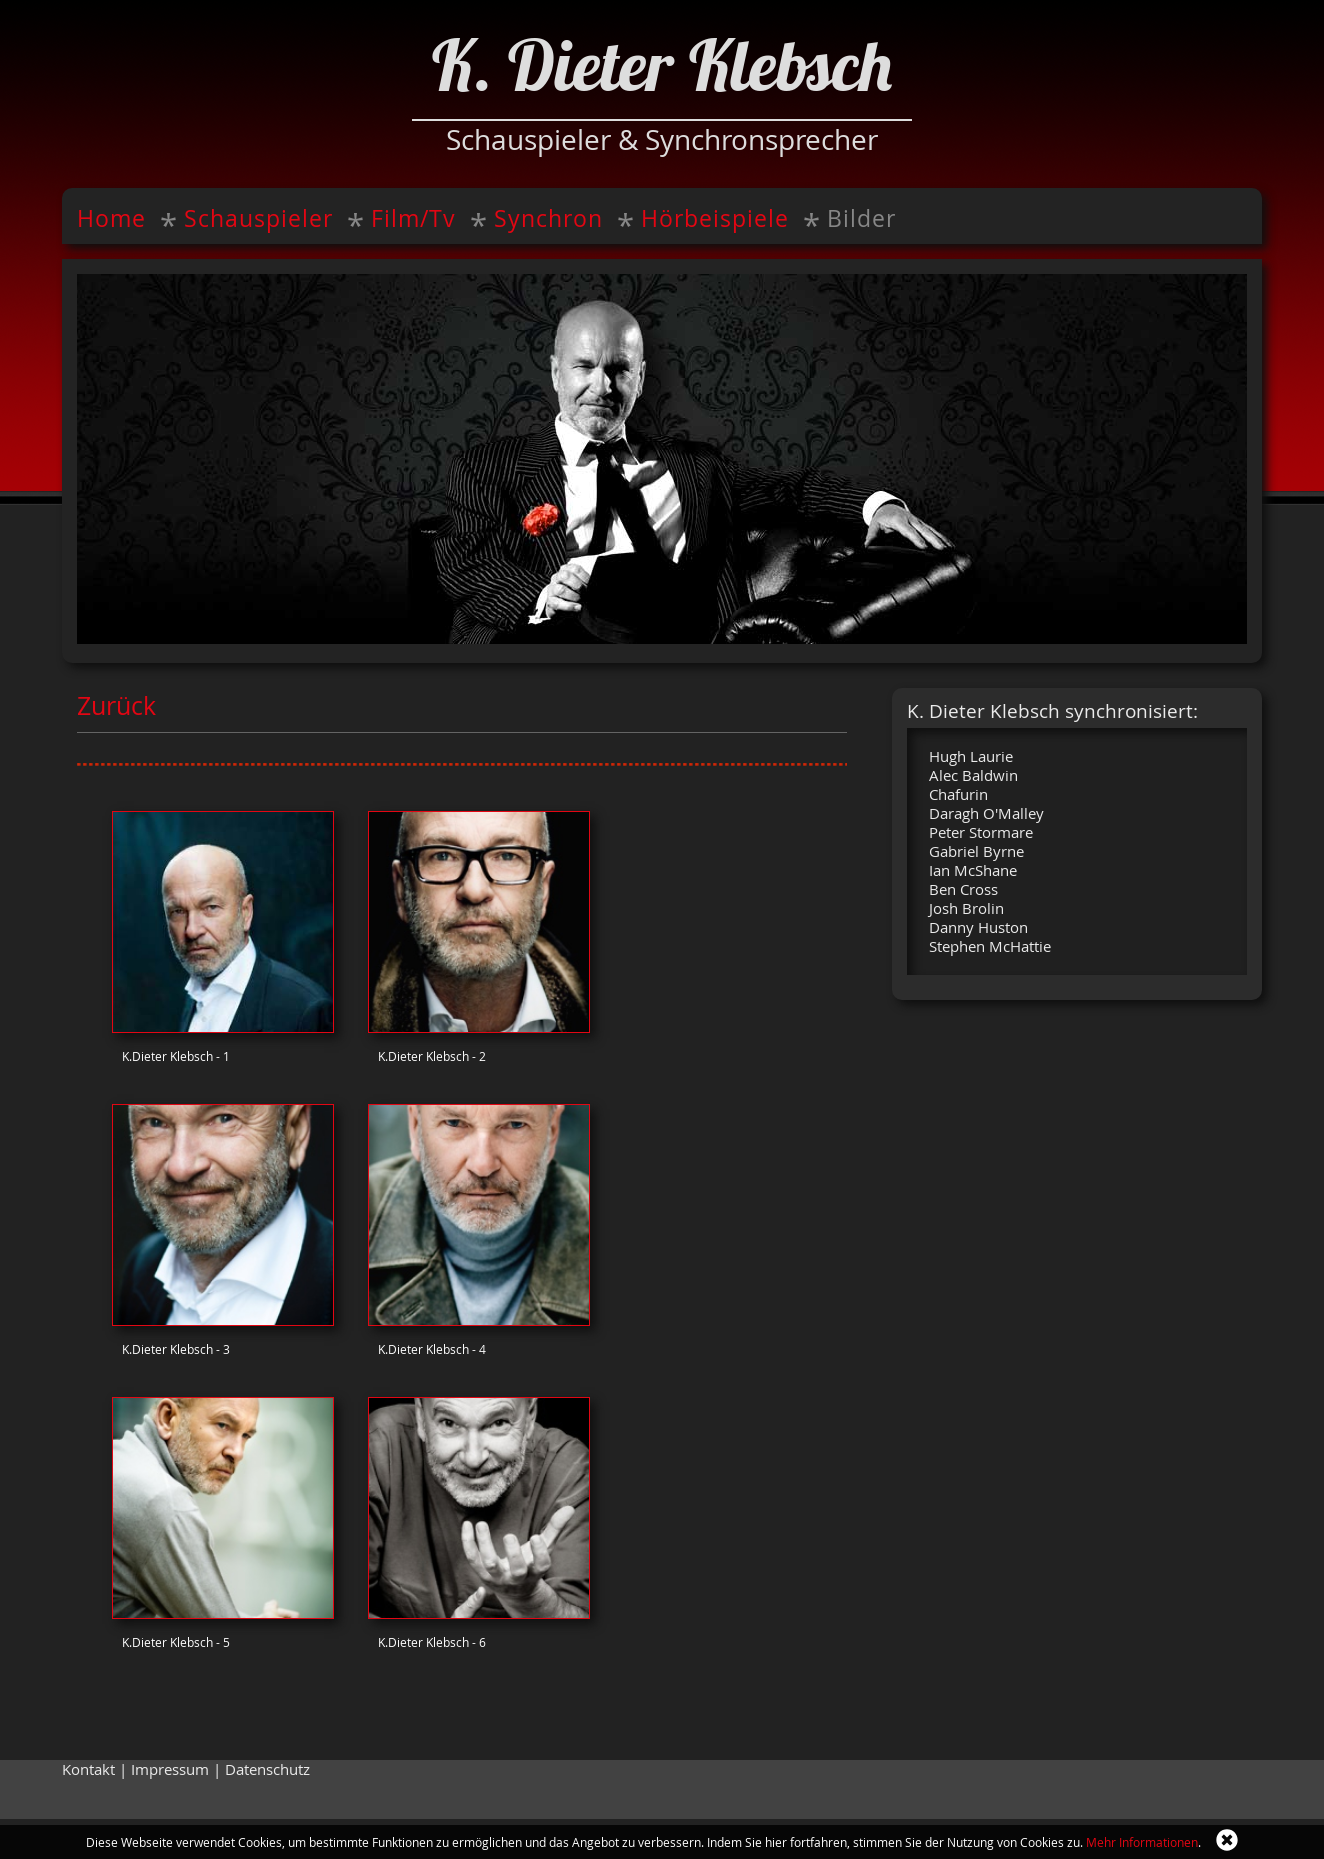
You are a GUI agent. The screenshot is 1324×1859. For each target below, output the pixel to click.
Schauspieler (258, 218)
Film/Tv (413, 218)
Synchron (548, 218)
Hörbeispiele (715, 218)
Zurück (116, 705)
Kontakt (88, 1769)
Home (111, 218)
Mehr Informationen (1142, 1842)
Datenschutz (267, 1769)
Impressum (170, 1769)
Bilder (861, 218)
